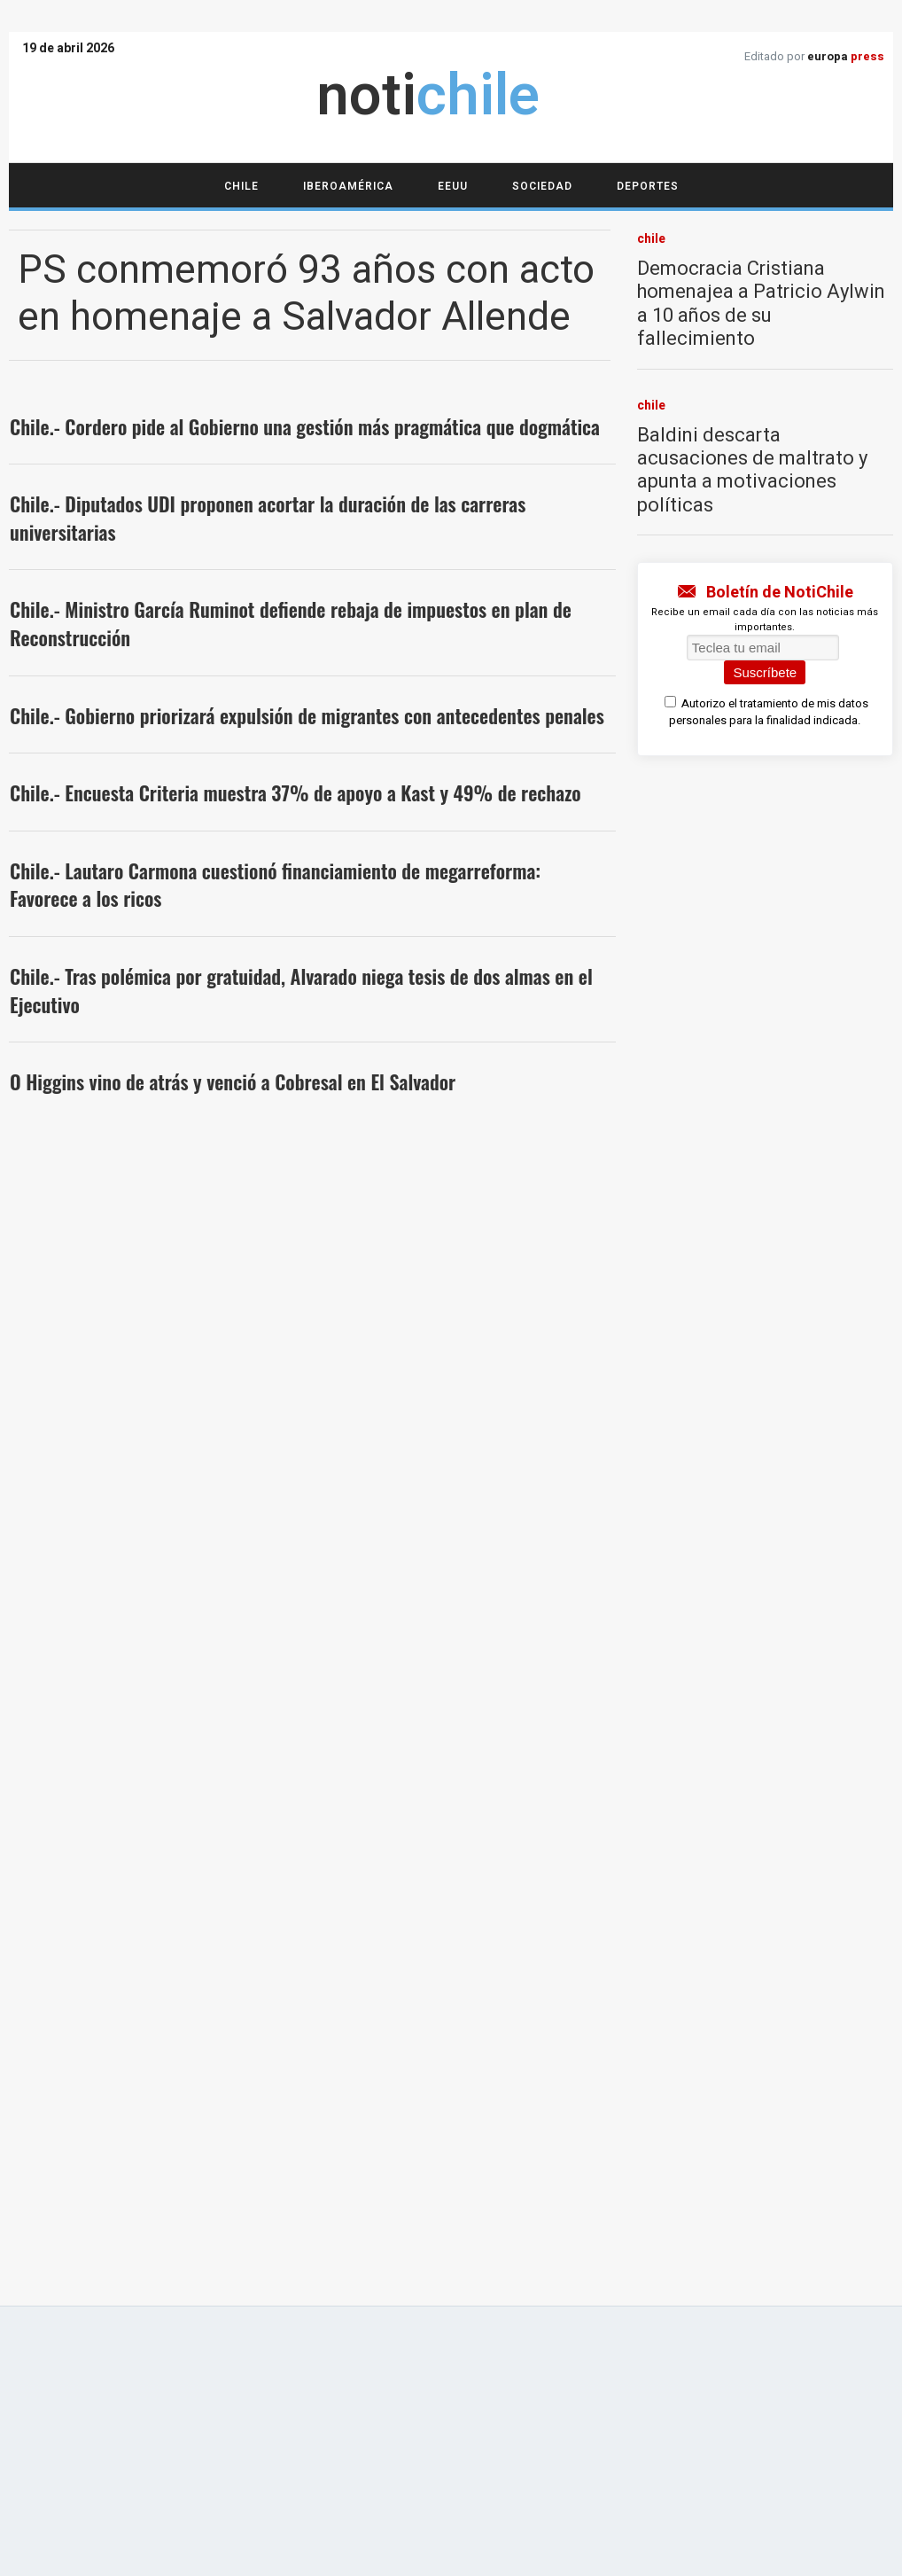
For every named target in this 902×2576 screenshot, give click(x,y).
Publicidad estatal (451, 1975)
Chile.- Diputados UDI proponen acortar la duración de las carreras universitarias (267, 517)
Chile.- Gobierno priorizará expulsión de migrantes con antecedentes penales (307, 715)
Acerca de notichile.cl (120, 1953)
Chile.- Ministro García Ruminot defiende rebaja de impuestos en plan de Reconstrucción (291, 623)
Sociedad (542, 186)
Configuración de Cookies (769, 1953)
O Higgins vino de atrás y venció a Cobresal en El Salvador (232, 1081)
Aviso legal (226, 1953)
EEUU (453, 186)
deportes (72, 1611)
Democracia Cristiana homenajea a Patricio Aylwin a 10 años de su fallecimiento (761, 303)
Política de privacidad (622, 1953)
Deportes (648, 186)
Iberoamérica (348, 186)
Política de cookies (497, 1953)
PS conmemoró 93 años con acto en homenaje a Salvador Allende (306, 294)
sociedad (72, 1508)
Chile (241, 186)
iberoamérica (89, 1168)
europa (845, 56)
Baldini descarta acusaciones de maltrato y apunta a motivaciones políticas (752, 470)
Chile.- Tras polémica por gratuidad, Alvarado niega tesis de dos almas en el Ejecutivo (301, 990)
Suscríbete (765, 672)
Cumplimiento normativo (351, 1953)
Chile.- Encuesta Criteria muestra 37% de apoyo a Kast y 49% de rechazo (295, 792)
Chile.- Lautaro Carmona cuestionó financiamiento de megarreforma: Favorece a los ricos (275, 884)
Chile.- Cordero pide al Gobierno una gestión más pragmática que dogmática (305, 426)
